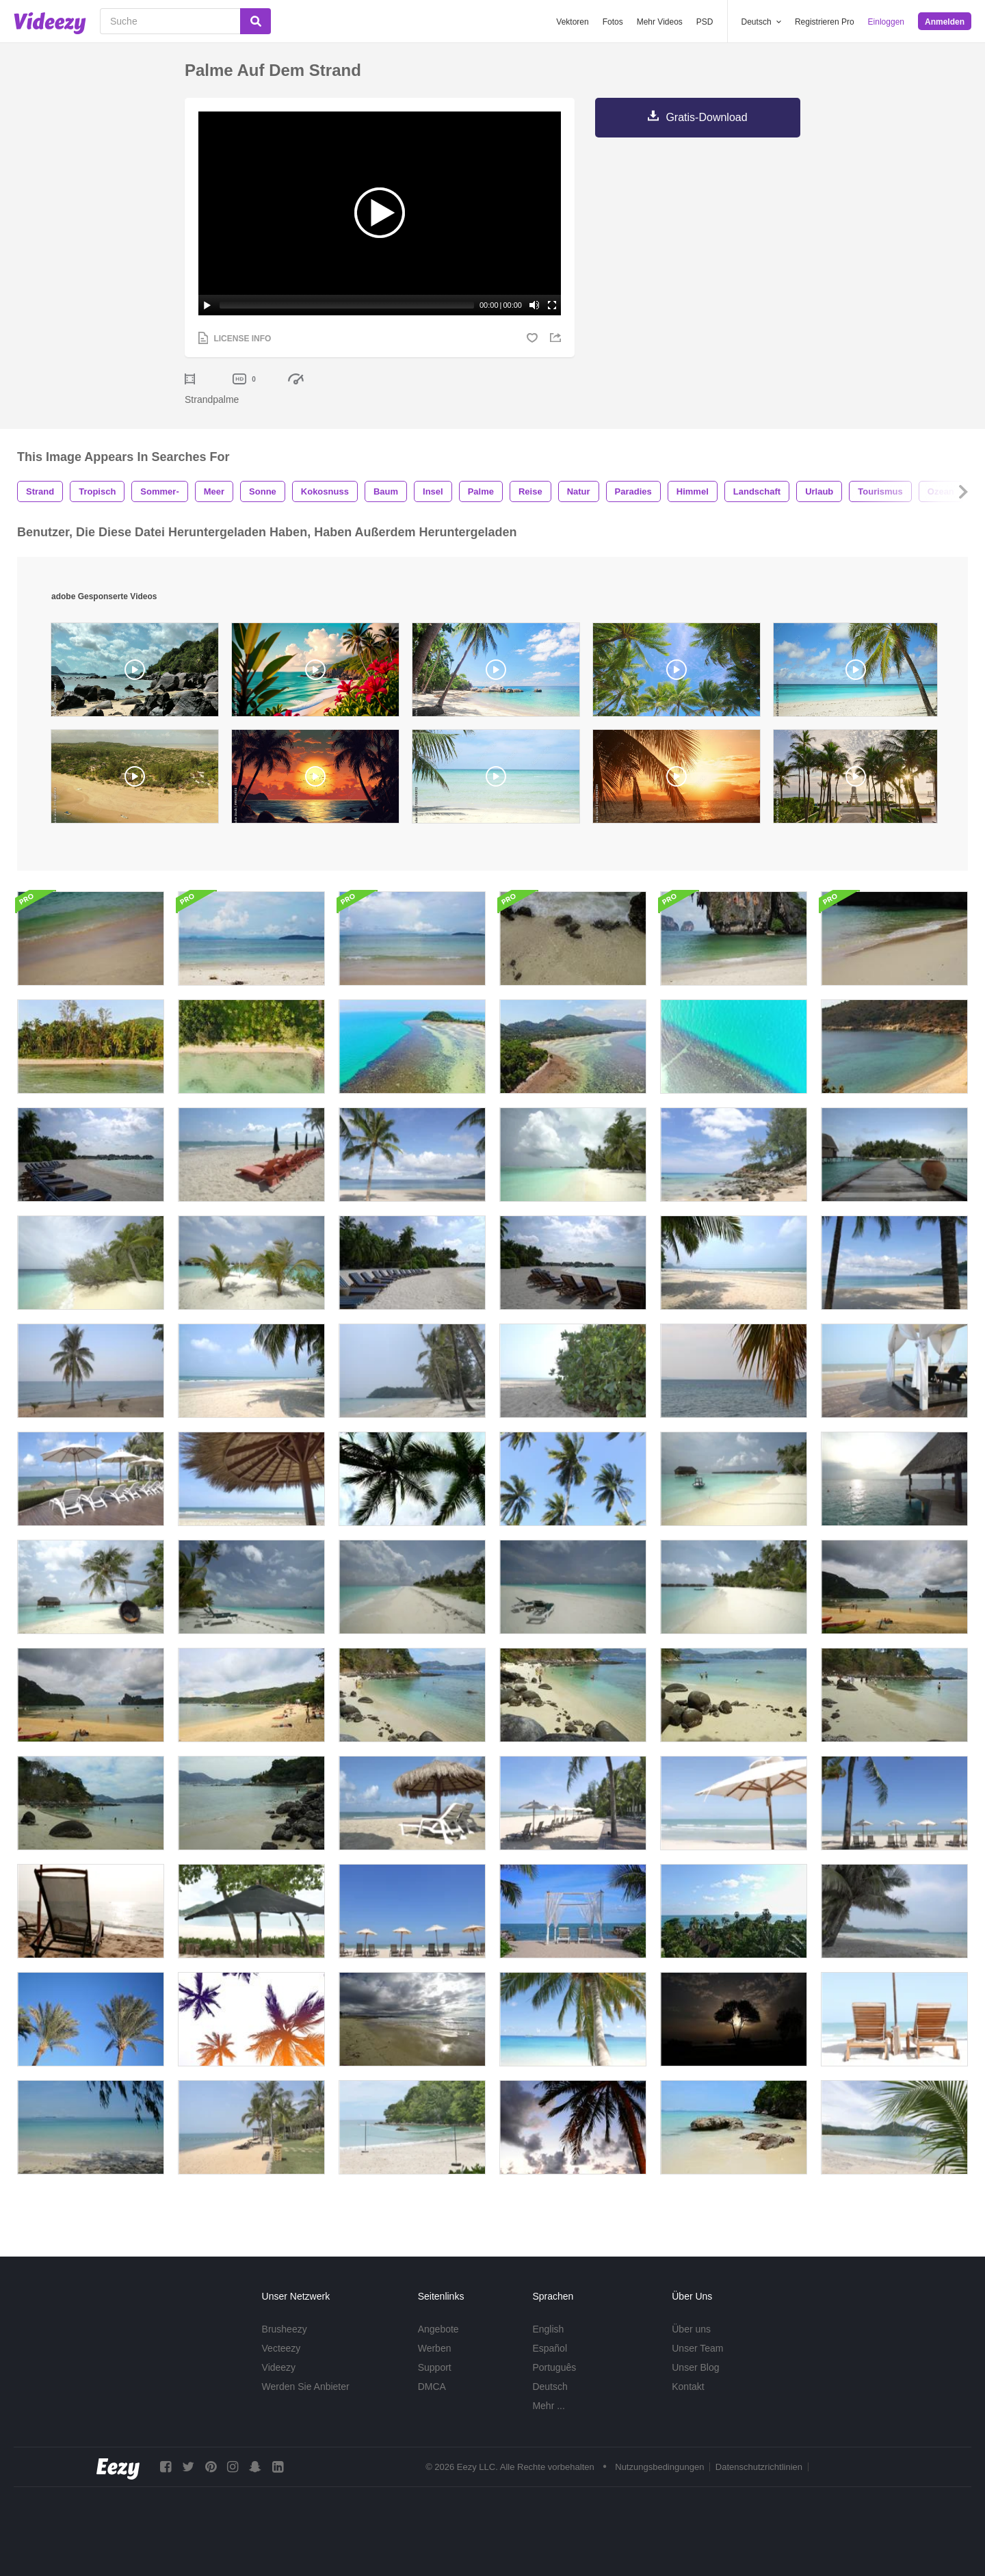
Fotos (613, 22)
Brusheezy (284, 2329)
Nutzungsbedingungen (659, 2467)
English (548, 2329)
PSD (704, 22)
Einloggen (886, 22)
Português (554, 2367)
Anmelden (944, 22)
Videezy (279, 2367)
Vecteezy (281, 2348)
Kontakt (688, 2386)
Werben (434, 2348)
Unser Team (697, 2348)
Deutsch (549, 2386)
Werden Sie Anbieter (306, 2386)
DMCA (432, 2386)
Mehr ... (548, 2405)
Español (549, 2348)
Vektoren (572, 22)
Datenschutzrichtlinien (758, 2467)
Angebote (438, 2329)
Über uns (691, 2329)
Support (434, 2367)
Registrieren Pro (824, 22)
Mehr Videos (660, 22)
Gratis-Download (706, 117)
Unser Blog (695, 2367)
